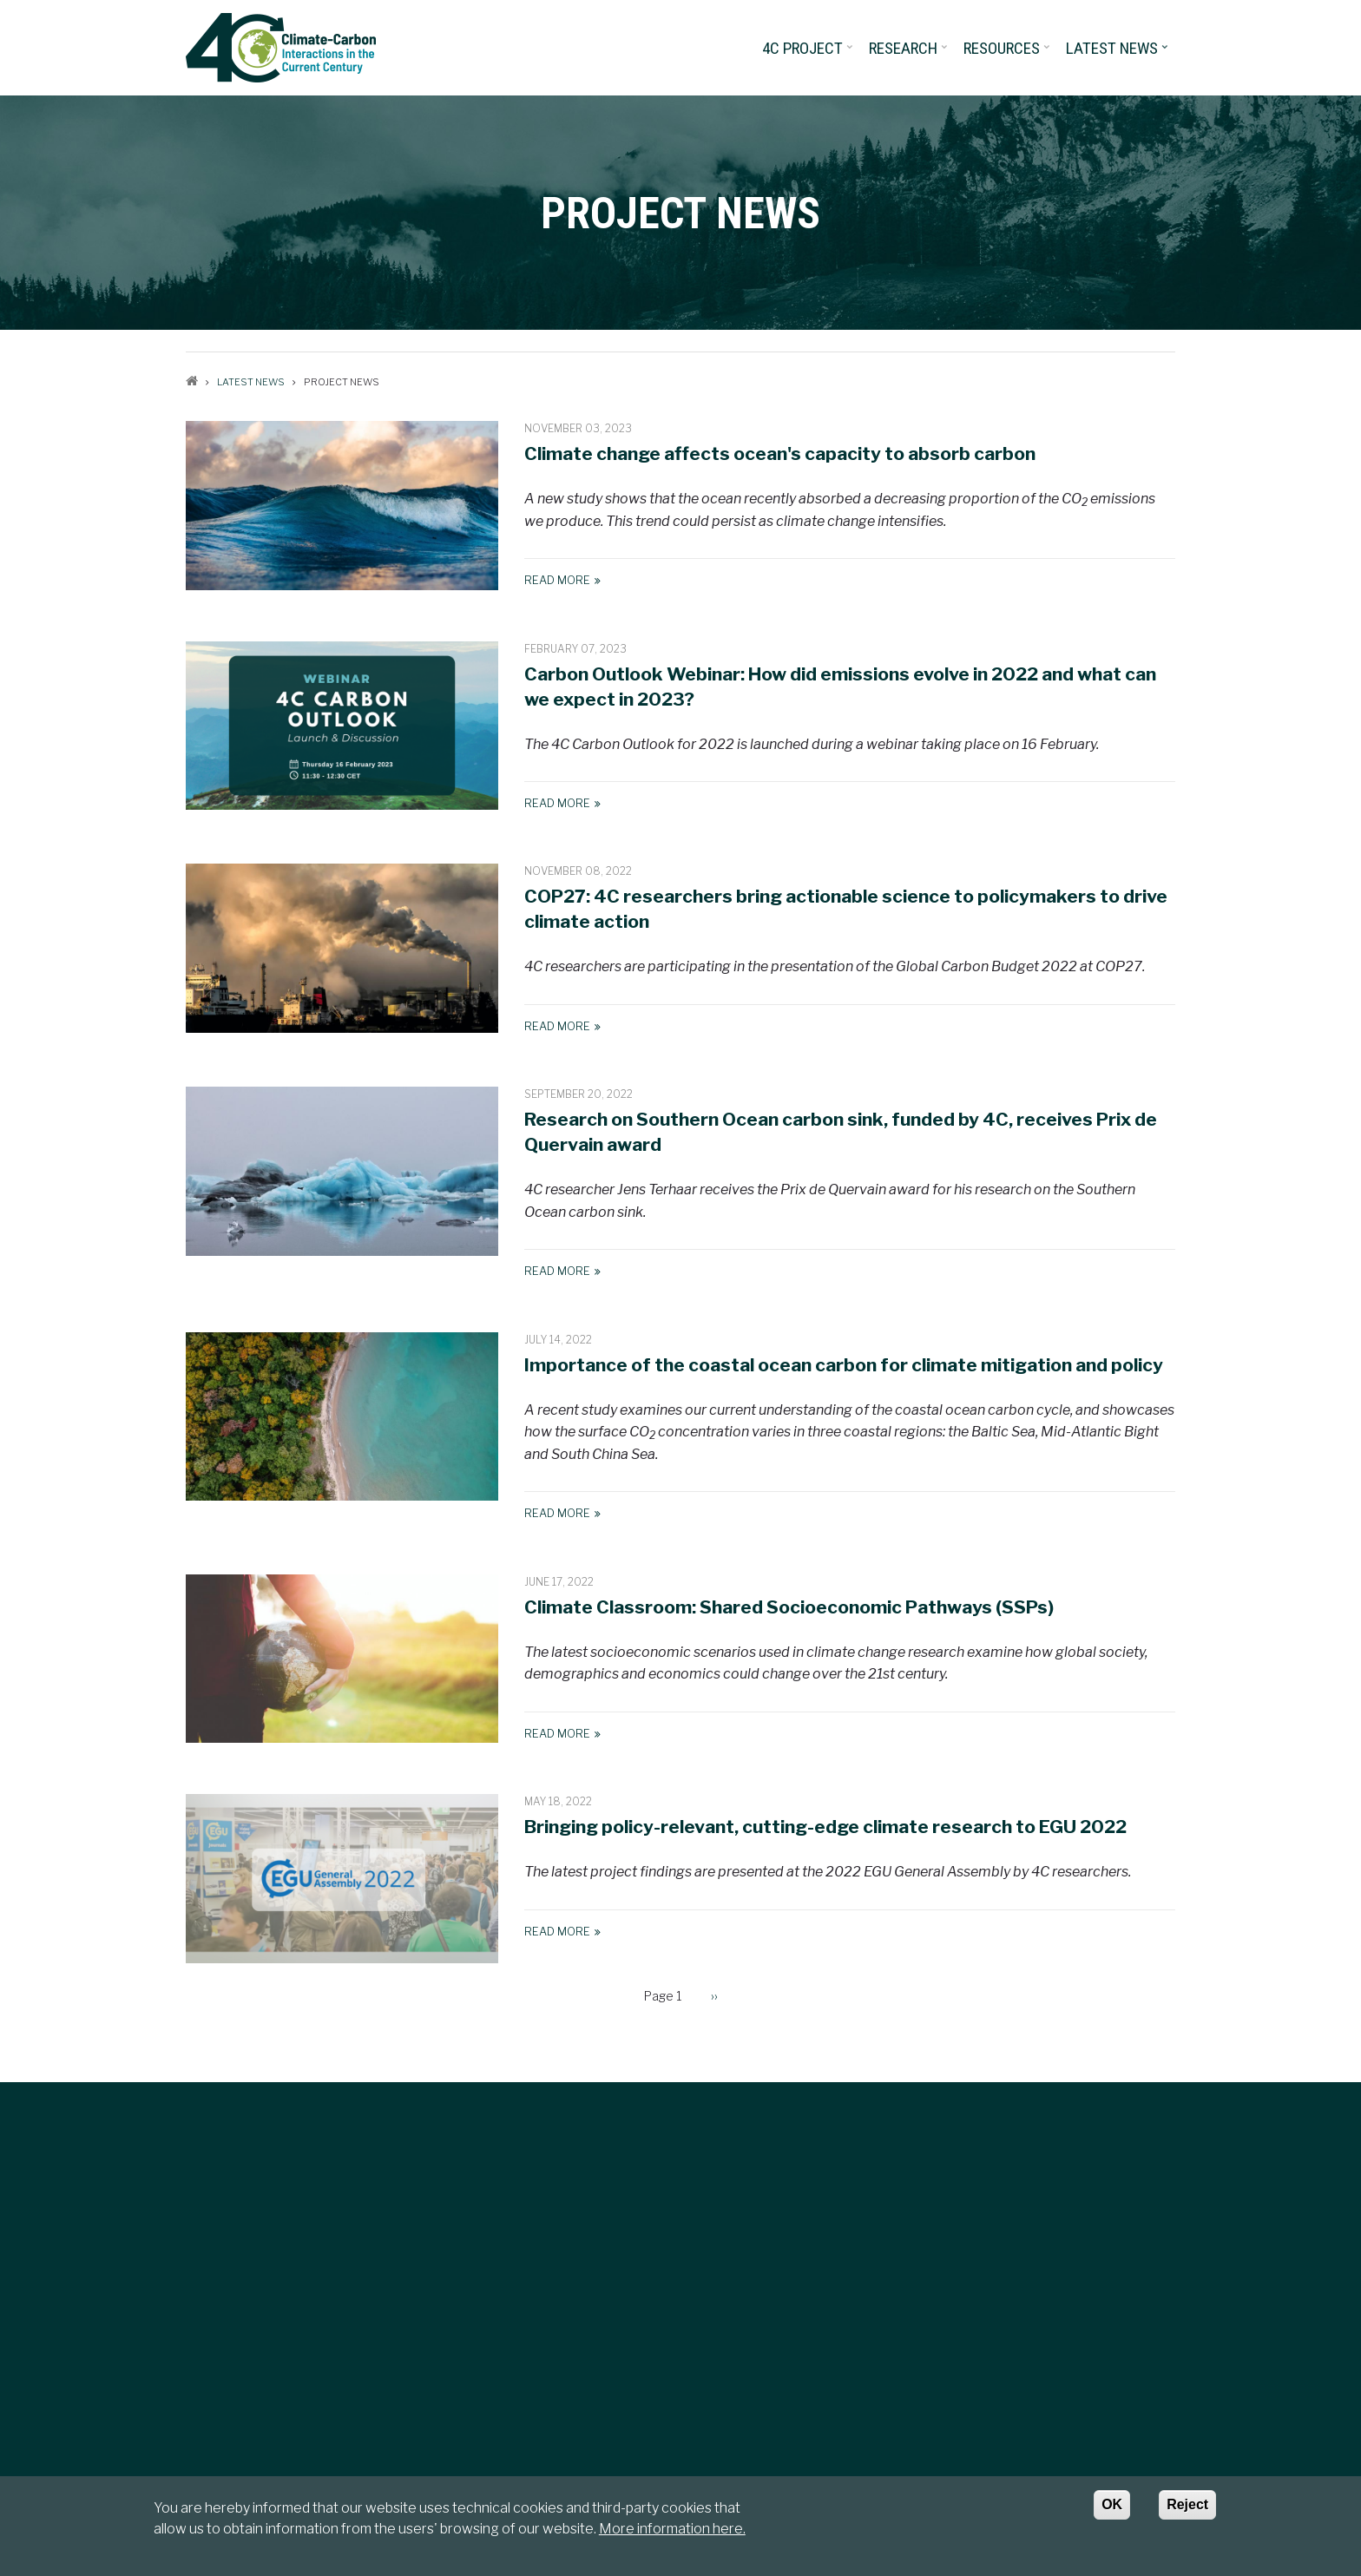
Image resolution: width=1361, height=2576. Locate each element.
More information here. (672, 2528)
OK (1111, 2504)
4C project (809, 53)
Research (909, 53)
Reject (1187, 2504)
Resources (1008, 53)
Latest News (1118, 53)
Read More (557, 580)
